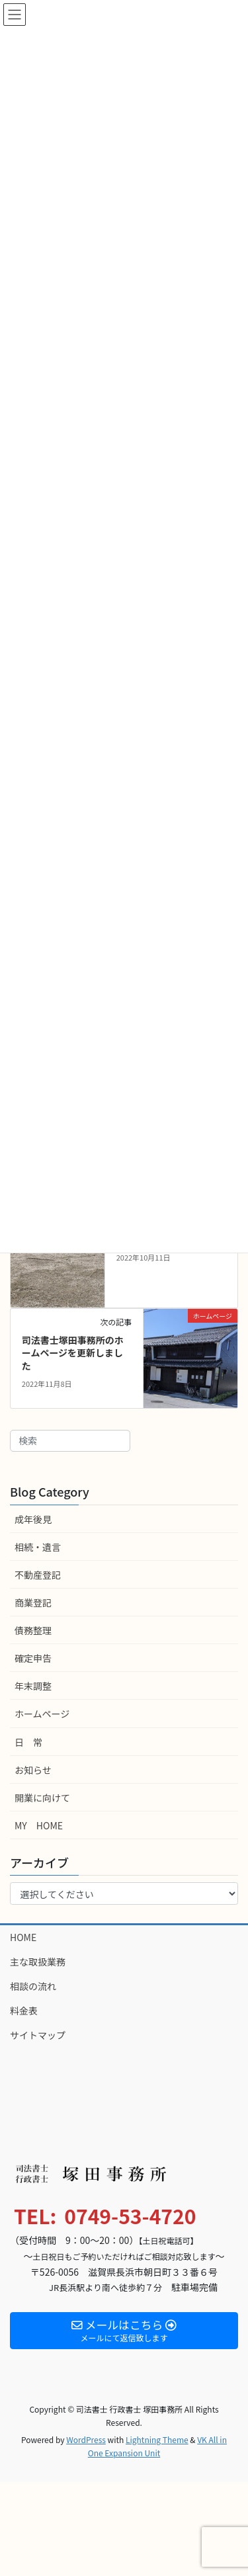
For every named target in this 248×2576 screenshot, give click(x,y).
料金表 (24, 2010)
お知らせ (33, 1769)
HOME (23, 1937)
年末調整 (33, 1685)
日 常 (28, 1742)
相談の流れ (33, 1986)
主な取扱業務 (37, 1961)
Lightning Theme (157, 2439)
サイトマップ (37, 2035)
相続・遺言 (38, 1547)
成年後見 (33, 1519)
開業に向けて (42, 1797)
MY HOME (39, 1825)
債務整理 (33, 1630)
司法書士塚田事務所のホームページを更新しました (73, 1352)
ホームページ (42, 1713)
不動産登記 (38, 1574)
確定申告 (33, 1658)
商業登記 (33, 1602)
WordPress (86, 2439)
